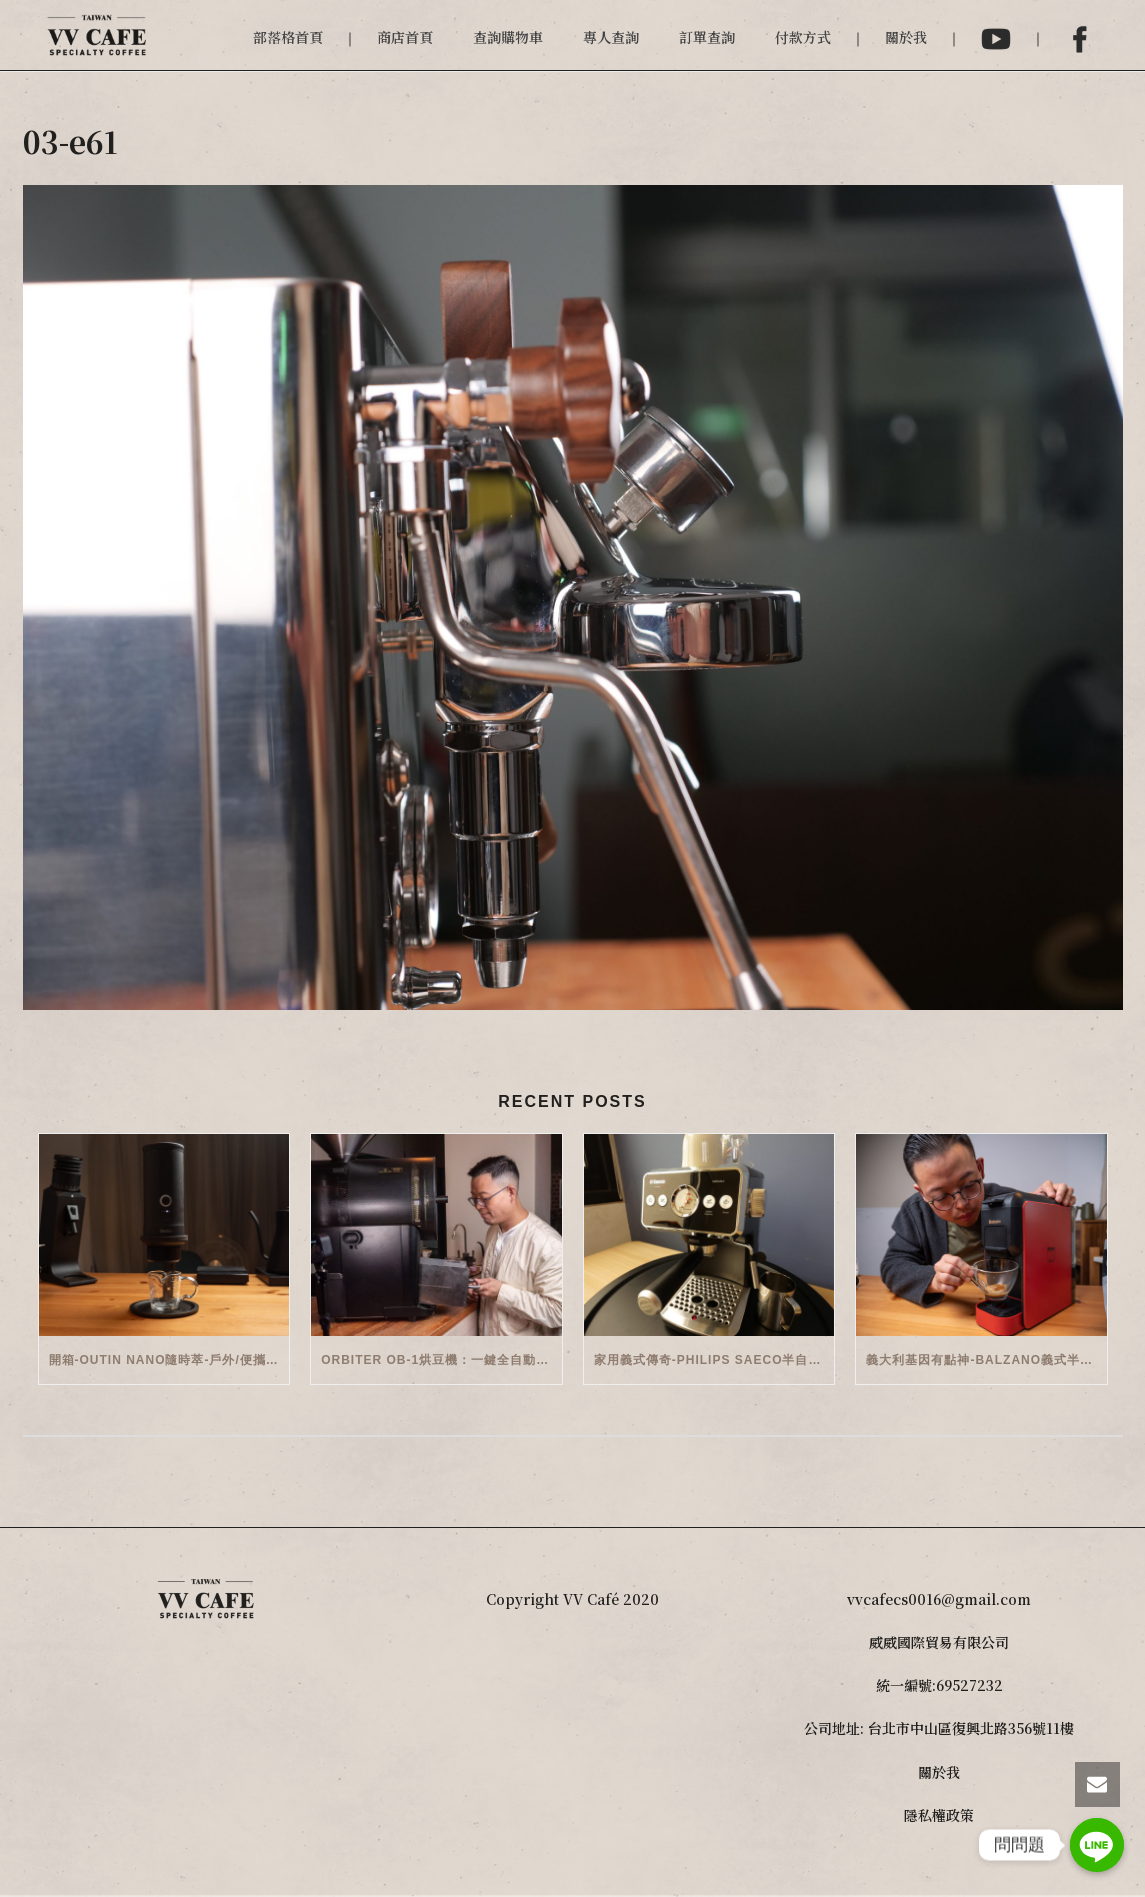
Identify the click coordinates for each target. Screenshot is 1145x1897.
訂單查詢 (707, 37)
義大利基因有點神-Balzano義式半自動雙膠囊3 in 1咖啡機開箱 (986, 1360)
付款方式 (803, 37)
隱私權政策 (939, 1815)
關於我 (906, 37)
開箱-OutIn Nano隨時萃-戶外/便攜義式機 (169, 1360)
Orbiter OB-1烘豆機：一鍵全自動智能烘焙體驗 (441, 1360)
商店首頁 (405, 37)
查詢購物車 (508, 37)
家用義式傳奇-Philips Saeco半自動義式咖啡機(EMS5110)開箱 (714, 1360)
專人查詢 (611, 37)
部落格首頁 (288, 37)
